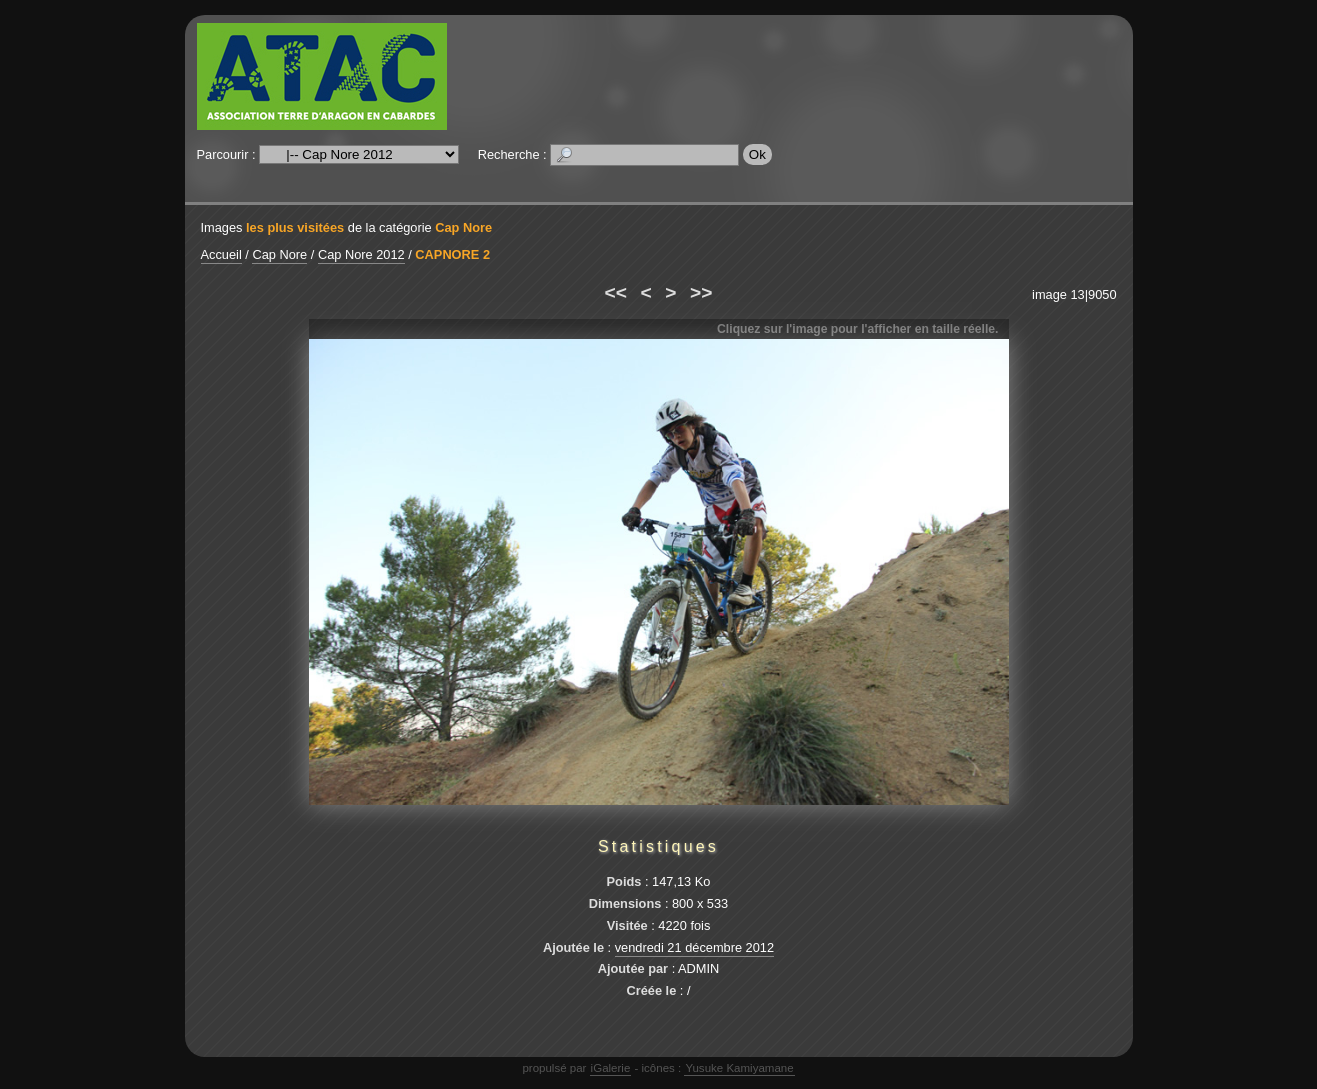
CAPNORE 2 (452, 254)
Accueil (221, 254)
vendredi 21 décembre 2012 (694, 947)
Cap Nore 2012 (361, 254)
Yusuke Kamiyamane (739, 1068)
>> (701, 292)
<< (616, 292)
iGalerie (611, 1068)
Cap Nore (463, 227)
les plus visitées (295, 227)
